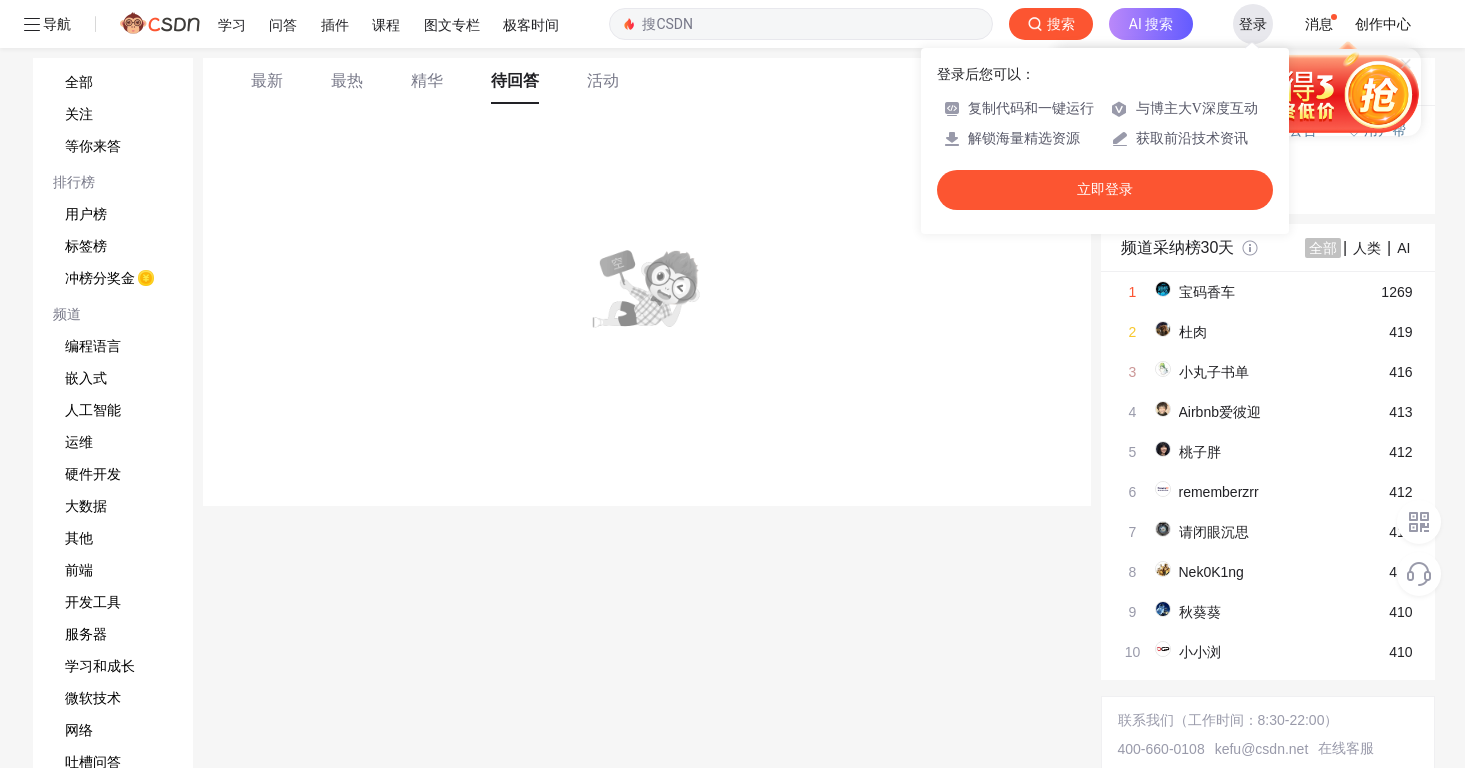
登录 (1253, 24)
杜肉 (1193, 332)
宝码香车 (1207, 292)
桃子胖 (1200, 452)
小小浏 (1200, 652)
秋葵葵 (1200, 612)
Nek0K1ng (1211, 572)
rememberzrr (1219, 492)
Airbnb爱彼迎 (1220, 412)
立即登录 (1105, 189)
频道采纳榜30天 (1178, 247)
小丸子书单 (1214, 372)
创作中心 (1383, 24)
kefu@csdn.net (1262, 749)
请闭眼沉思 (1214, 532)
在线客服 (1346, 748)
